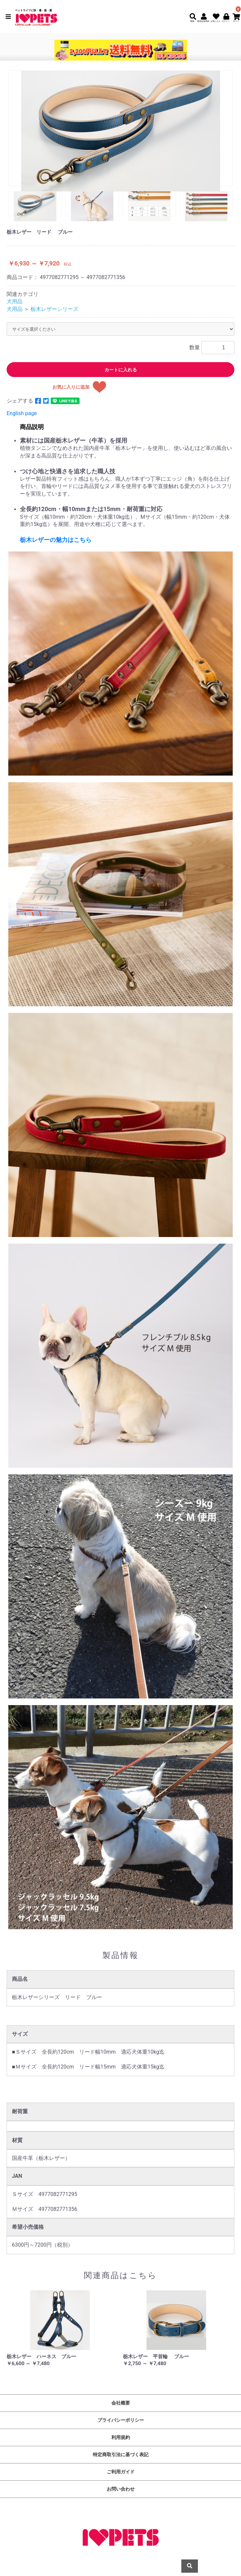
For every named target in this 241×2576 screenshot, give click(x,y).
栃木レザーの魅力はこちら (55, 539)
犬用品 (15, 301)
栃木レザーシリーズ (54, 309)
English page (22, 413)
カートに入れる (120, 369)
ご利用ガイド (121, 2471)
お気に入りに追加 (71, 387)
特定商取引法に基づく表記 (121, 2454)
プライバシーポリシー (120, 2420)
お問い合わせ (121, 2489)
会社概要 (120, 2403)
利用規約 (120, 2437)
